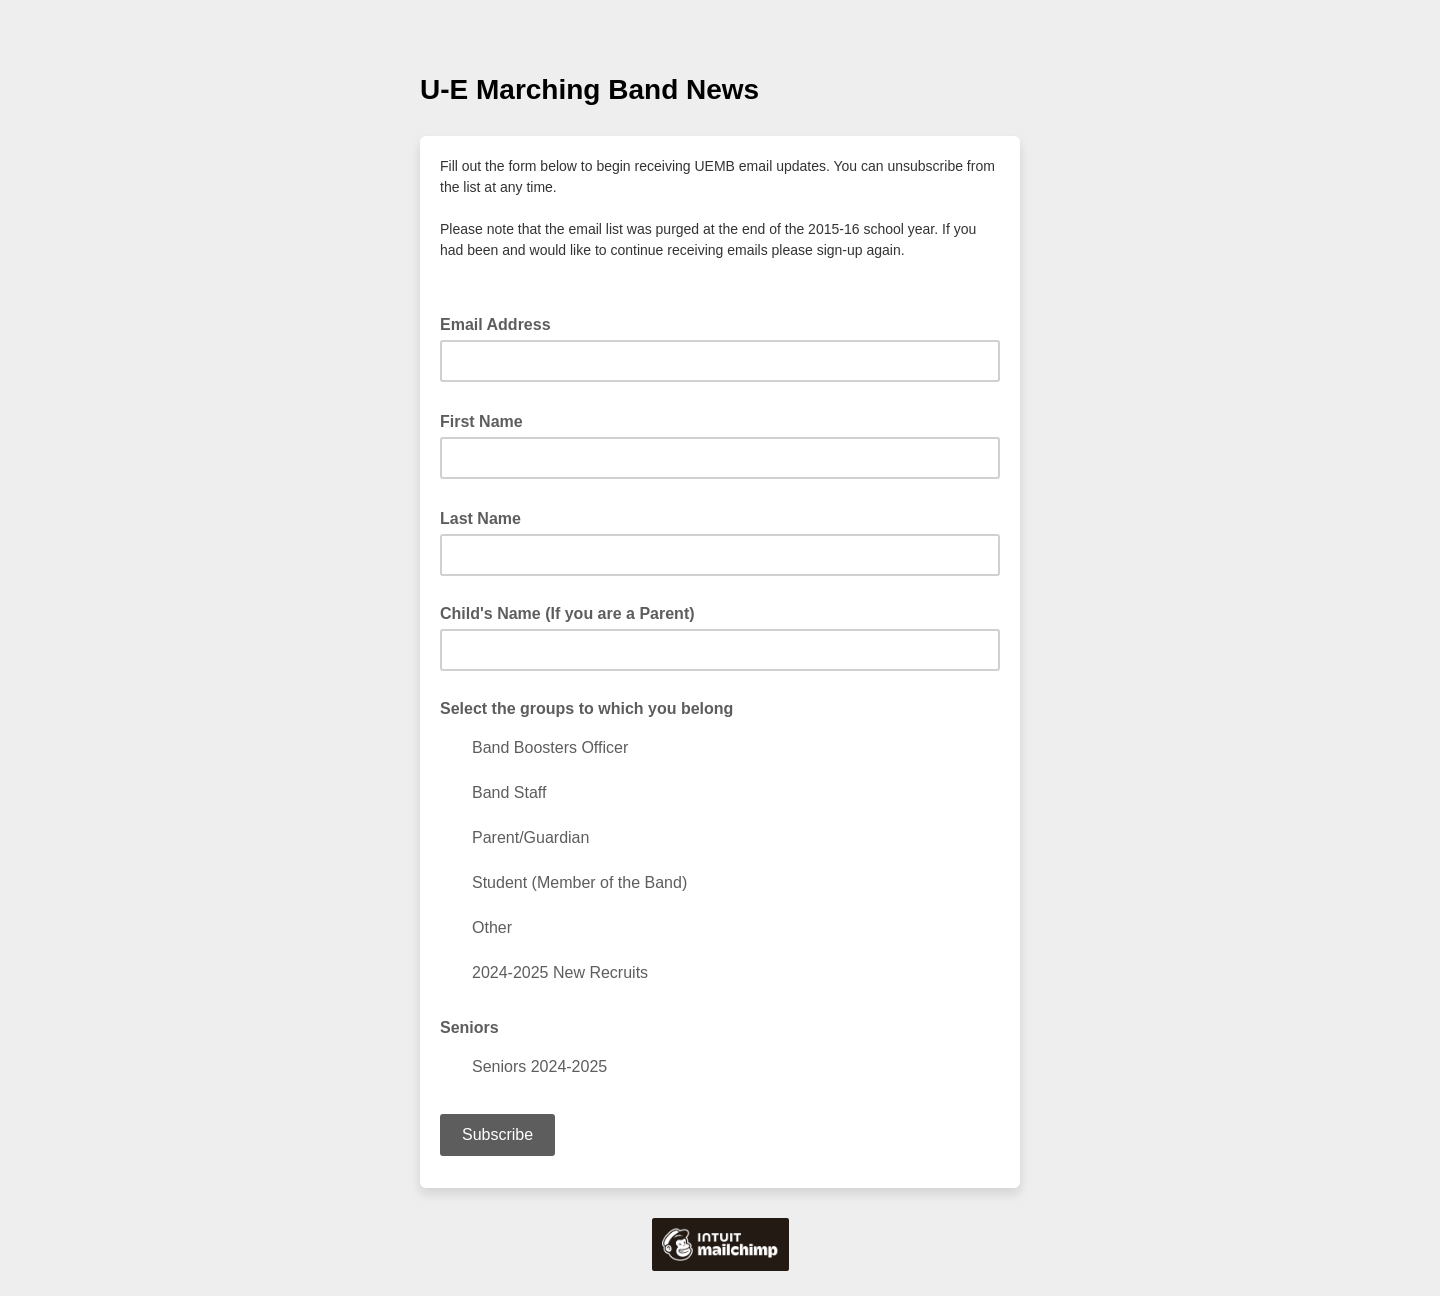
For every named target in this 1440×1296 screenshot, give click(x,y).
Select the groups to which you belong (586, 708)
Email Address (501, 323)
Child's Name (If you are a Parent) (567, 613)
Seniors (469, 1027)
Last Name (486, 517)
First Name (487, 420)
